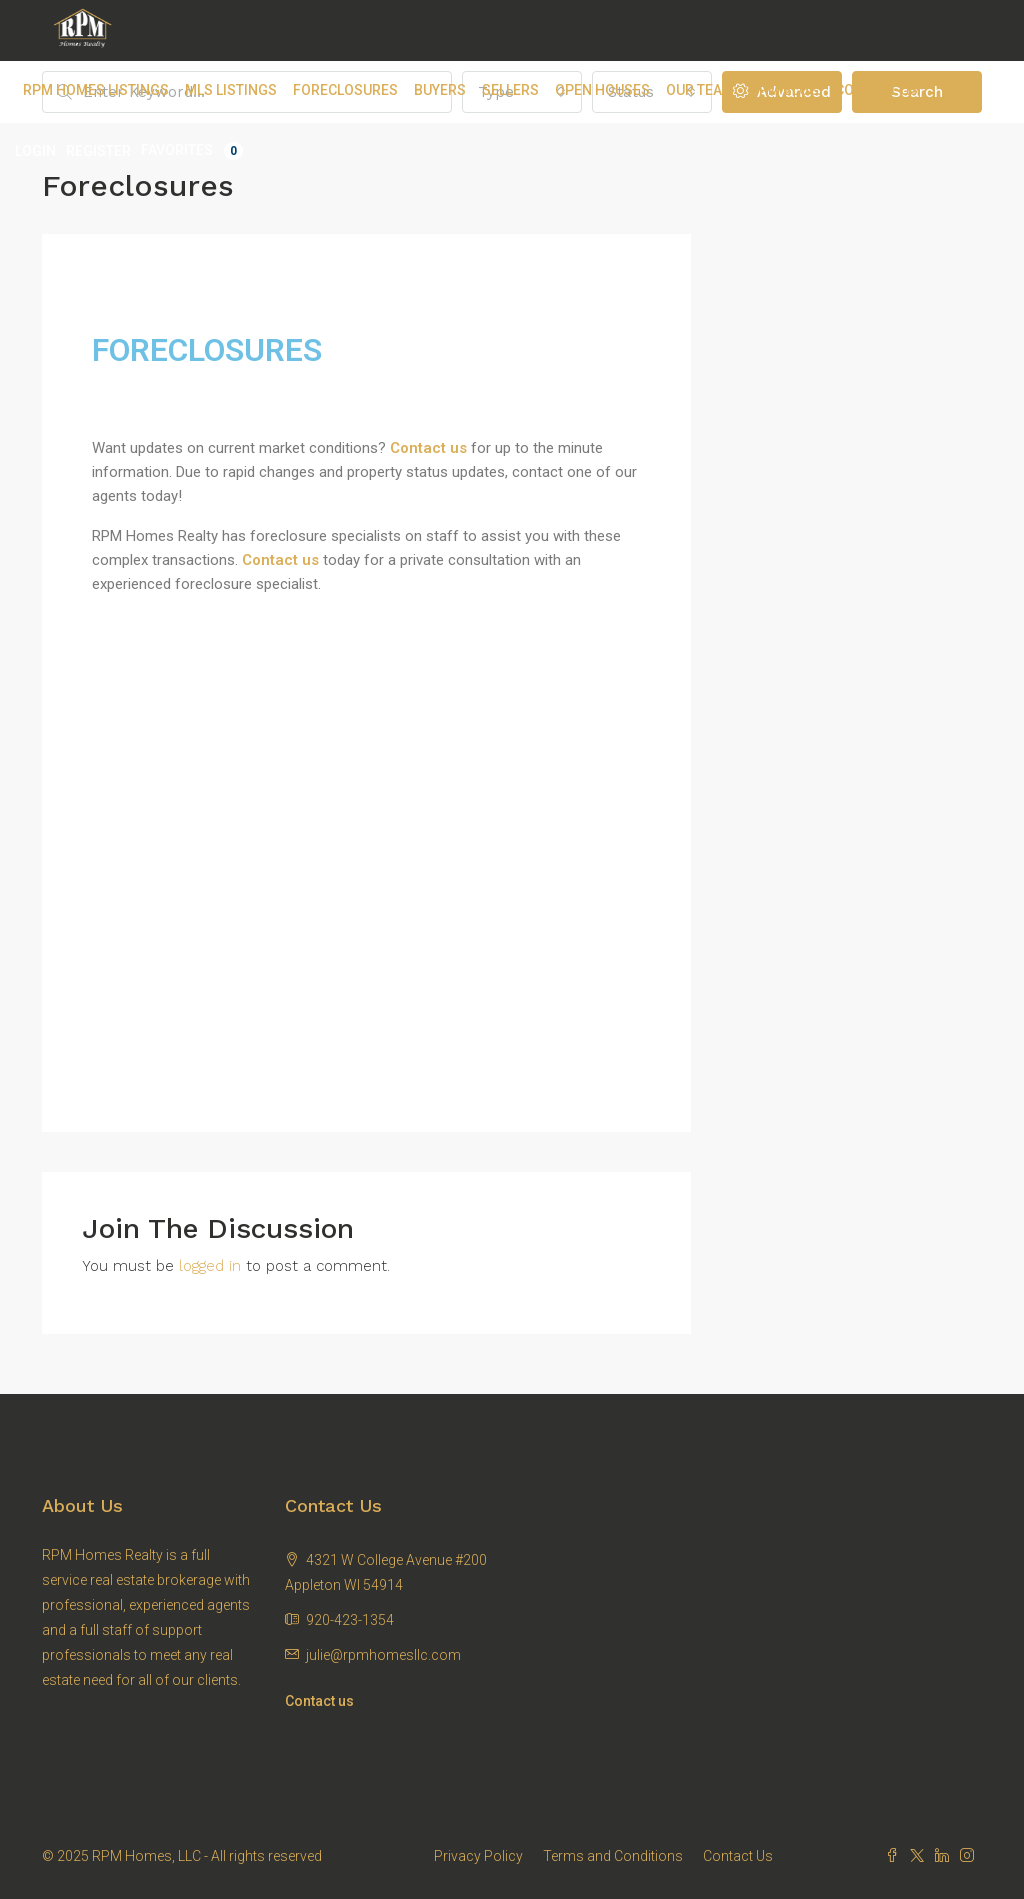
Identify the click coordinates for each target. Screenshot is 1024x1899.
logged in (210, 1266)
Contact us (280, 560)
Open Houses (602, 90)
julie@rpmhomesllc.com (383, 1655)
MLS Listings (231, 90)
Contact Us (876, 90)
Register (98, 151)
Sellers (510, 90)
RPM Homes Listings (96, 90)
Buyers (440, 90)
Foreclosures (345, 90)
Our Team (700, 90)
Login (35, 151)
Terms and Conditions (613, 1856)
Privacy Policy (478, 1856)
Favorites (192, 151)
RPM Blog (784, 90)
